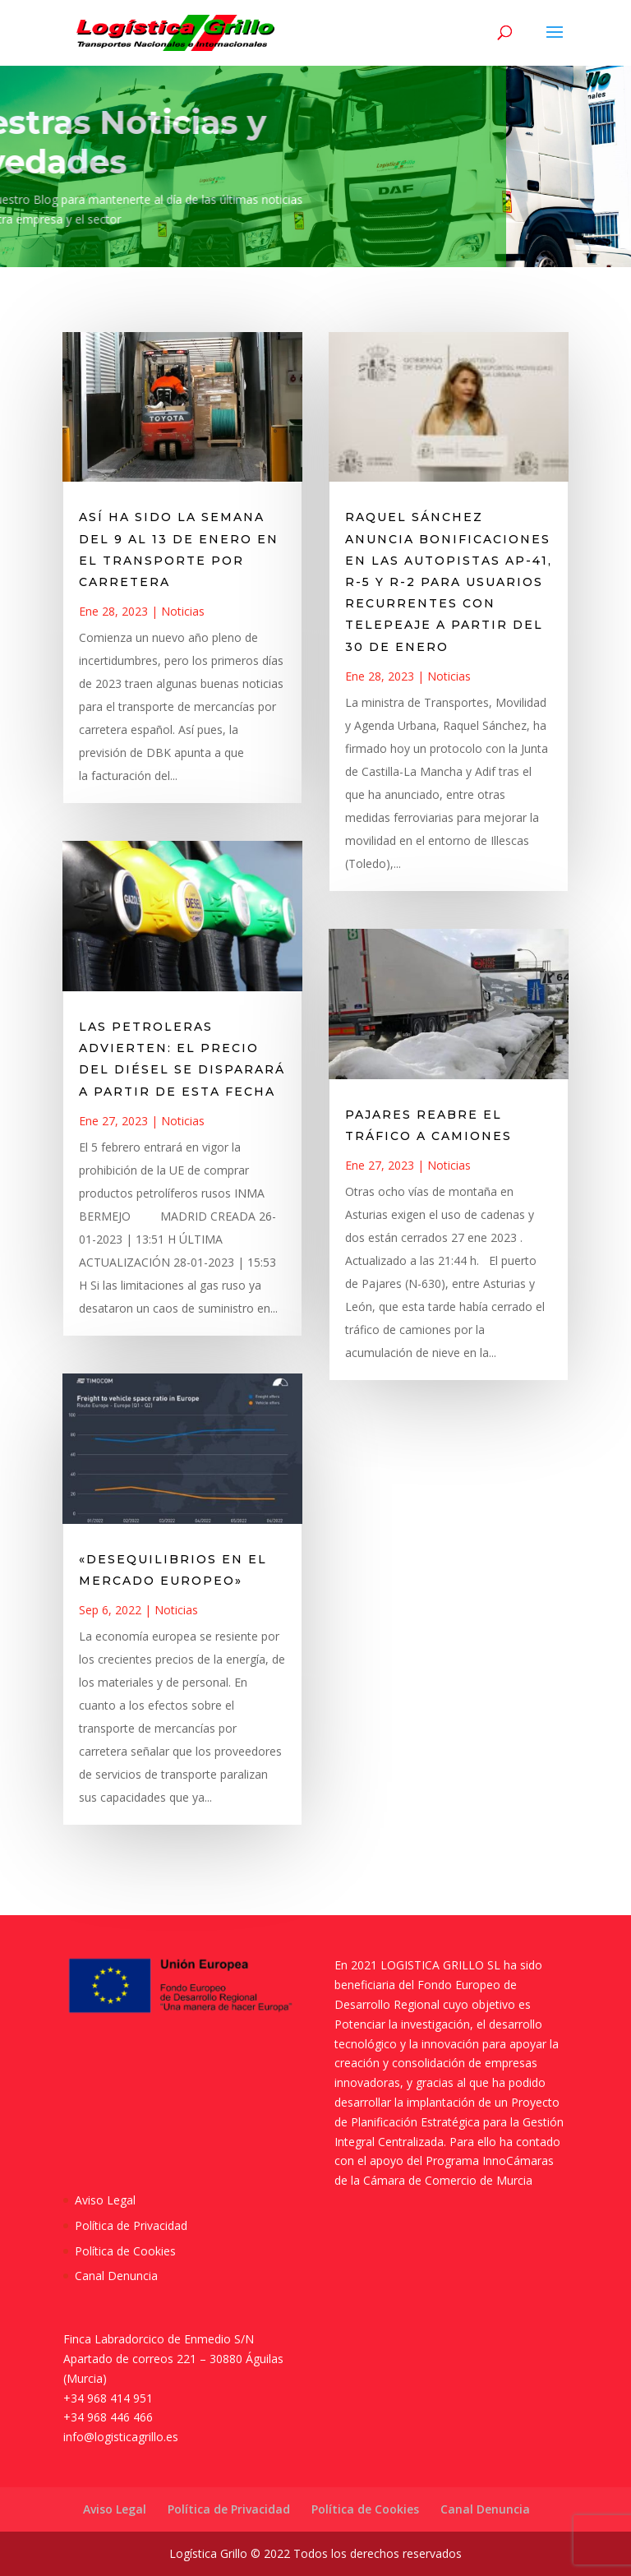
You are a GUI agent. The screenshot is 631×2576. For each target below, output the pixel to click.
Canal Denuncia (116, 2275)
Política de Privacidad (131, 2225)
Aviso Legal (105, 2200)
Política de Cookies (125, 2251)
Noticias (183, 611)
